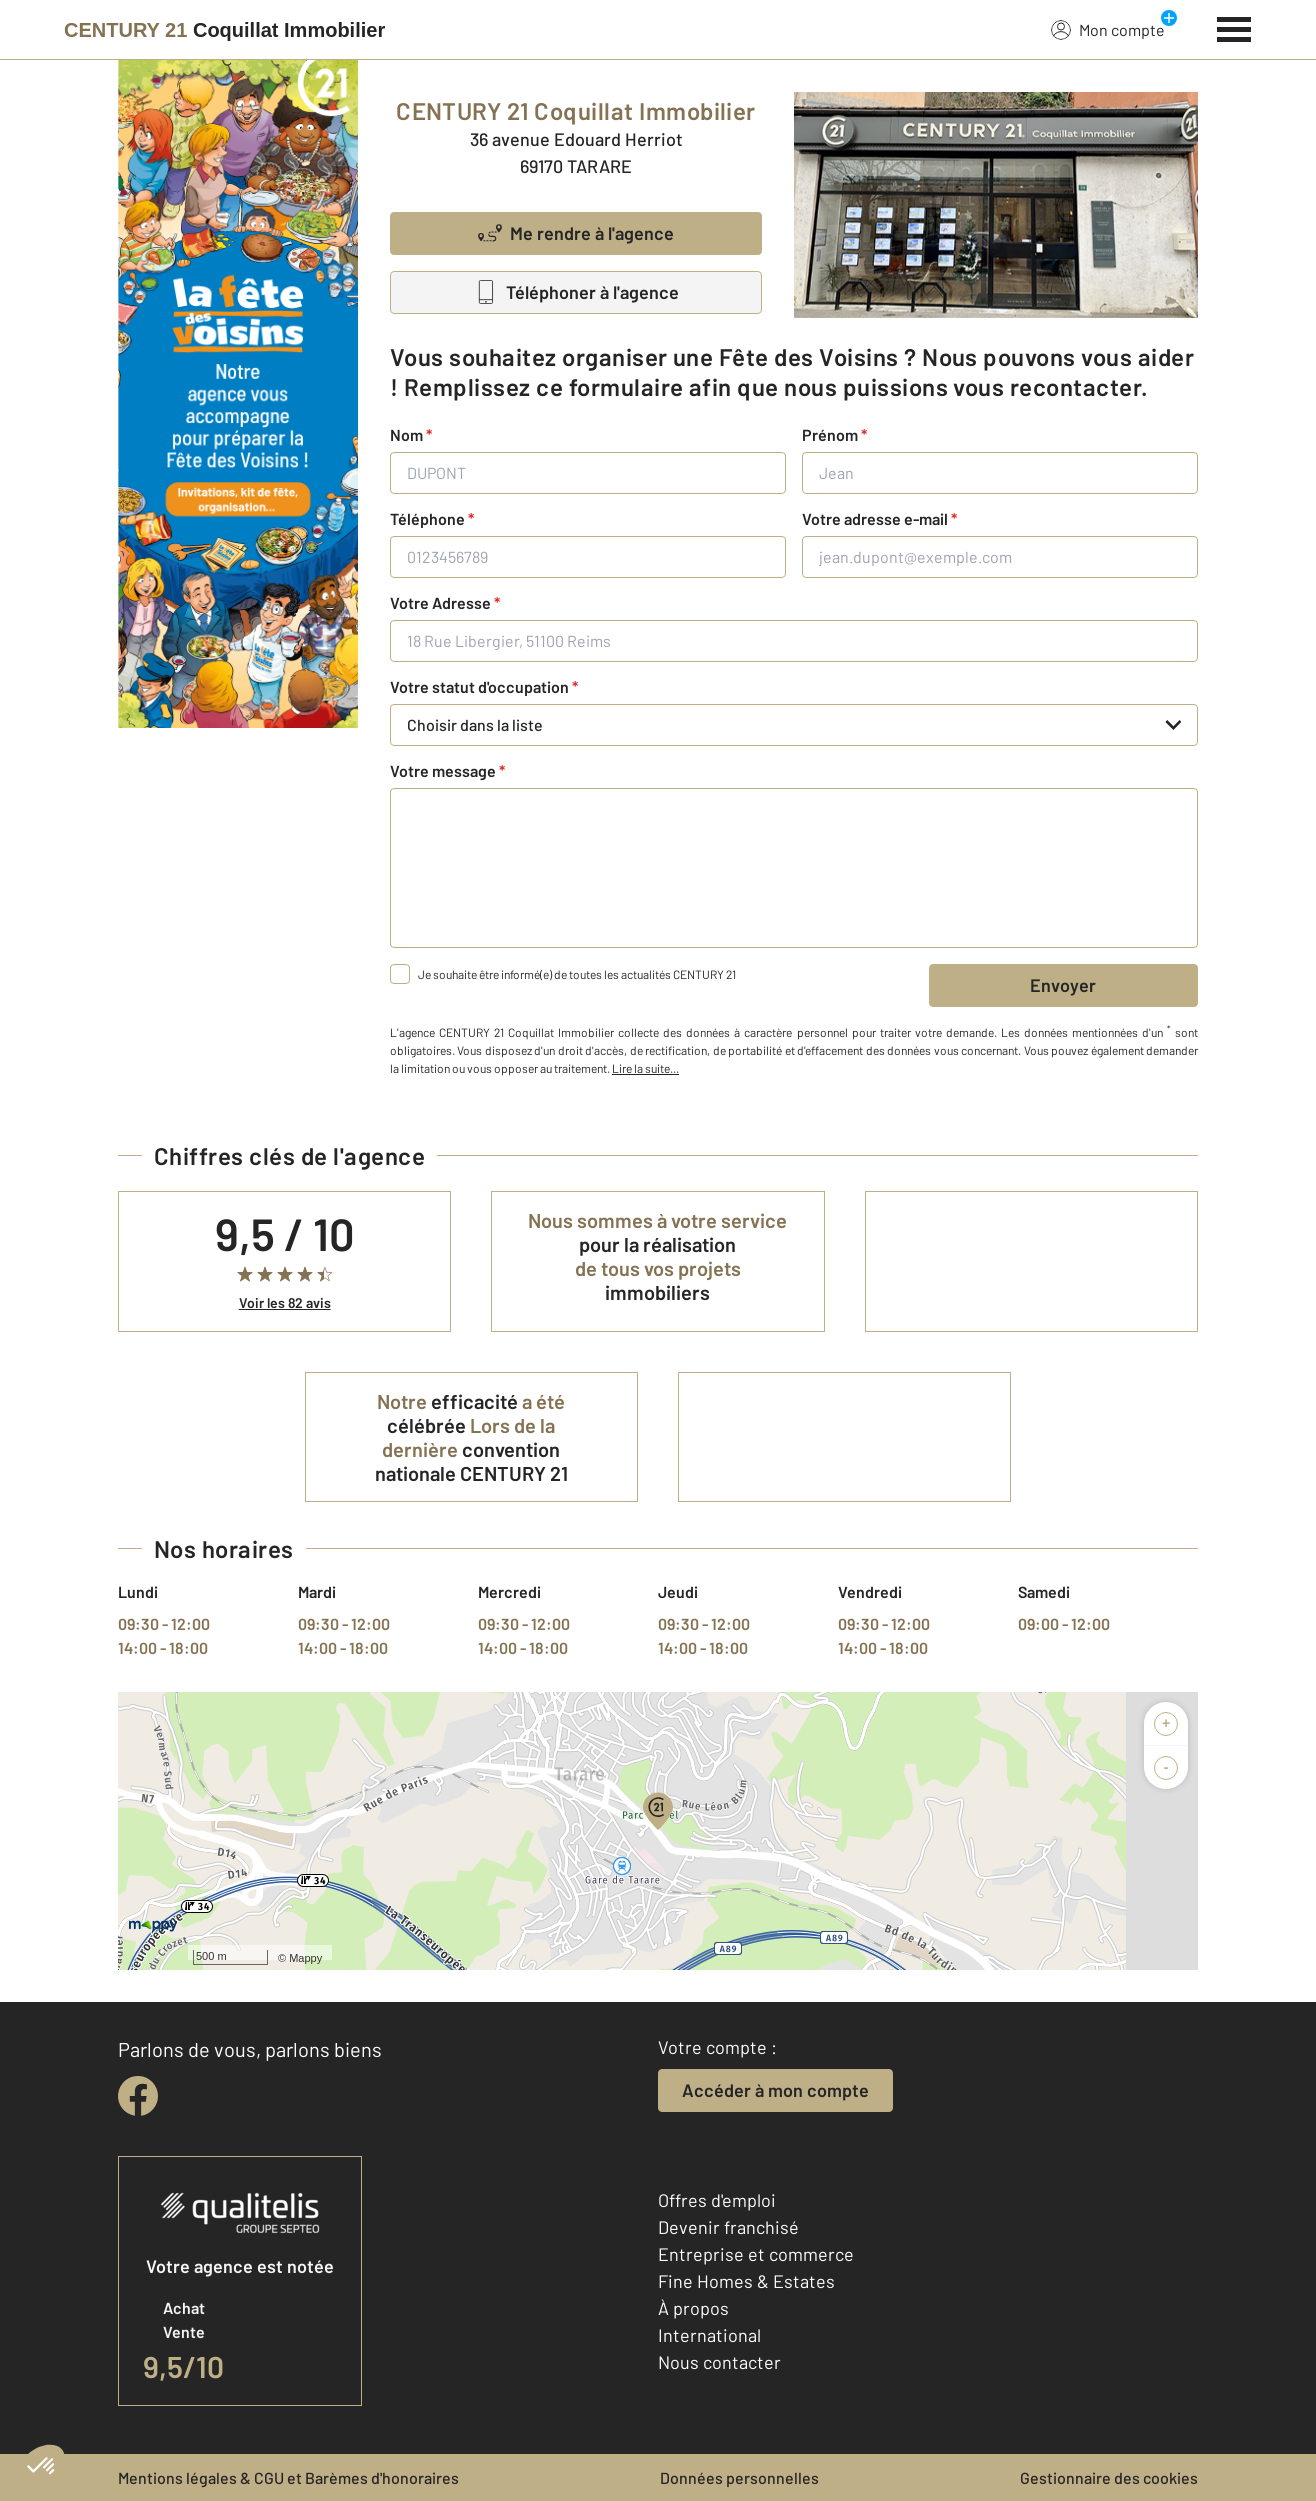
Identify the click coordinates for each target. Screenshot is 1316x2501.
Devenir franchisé (728, 2227)
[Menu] (1234, 27)
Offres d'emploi (717, 2200)
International (709, 2335)
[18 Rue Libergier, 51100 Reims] (794, 641)
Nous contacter (719, 2362)
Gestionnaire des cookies (1109, 2477)
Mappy (305, 1958)
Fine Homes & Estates (746, 2281)
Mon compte (1108, 29)
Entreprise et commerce (756, 2254)
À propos (693, 2308)
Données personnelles (739, 2477)
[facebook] (138, 2096)
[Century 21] (224, 30)
